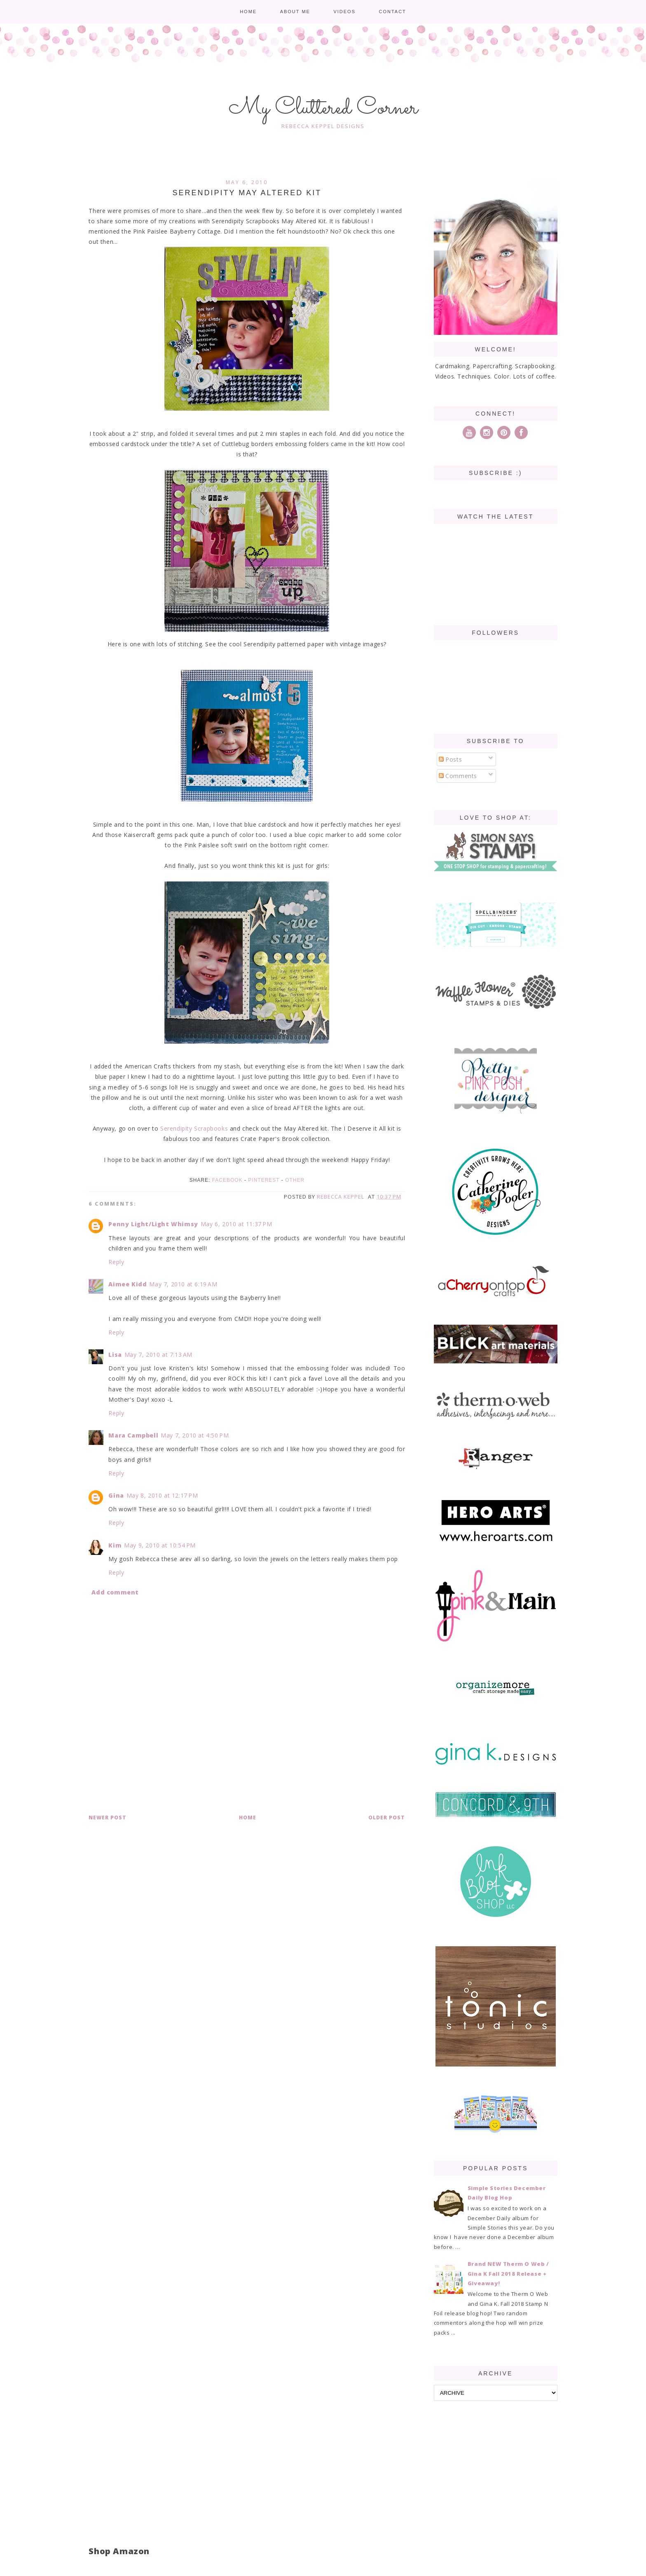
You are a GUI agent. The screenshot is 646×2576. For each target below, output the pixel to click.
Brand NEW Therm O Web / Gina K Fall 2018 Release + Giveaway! (508, 2273)
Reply (116, 1262)
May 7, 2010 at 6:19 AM (183, 1284)
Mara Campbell (133, 1435)
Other (294, 1180)
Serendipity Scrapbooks (194, 1128)
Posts (450, 759)
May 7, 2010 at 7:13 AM (158, 1354)
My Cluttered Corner (323, 108)
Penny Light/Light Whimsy (153, 1224)
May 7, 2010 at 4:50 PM (195, 1435)
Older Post (386, 1817)
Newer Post (107, 1817)
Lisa (115, 1354)
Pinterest (263, 1180)
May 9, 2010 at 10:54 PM (160, 1545)
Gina (116, 1495)
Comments (458, 776)
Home (248, 11)
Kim (115, 1545)
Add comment (115, 1592)
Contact (392, 11)
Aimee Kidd (127, 1284)
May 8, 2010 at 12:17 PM (162, 1495)
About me (295, 11)
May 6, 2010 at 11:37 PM (236, 1224)
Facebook (227, 1180)
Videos (344, 11)
